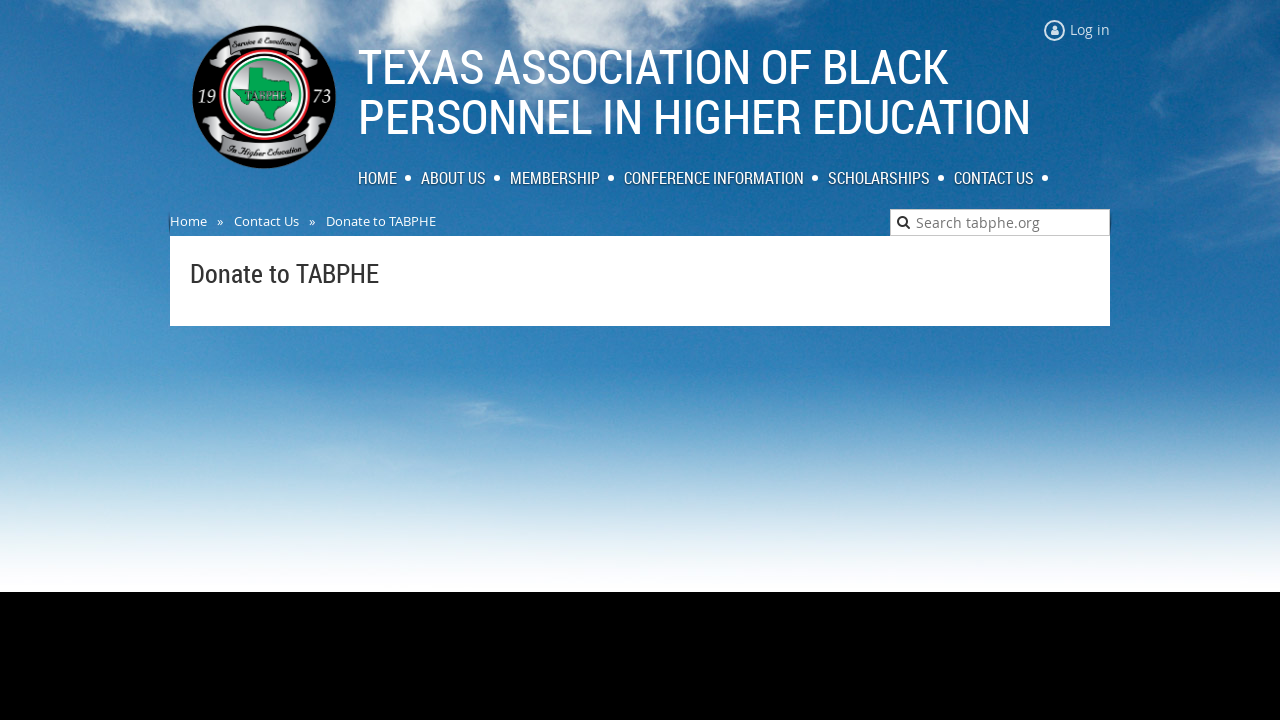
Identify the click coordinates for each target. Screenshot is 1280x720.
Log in (1090, 29)
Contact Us (266, 221)
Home (188, 221)
